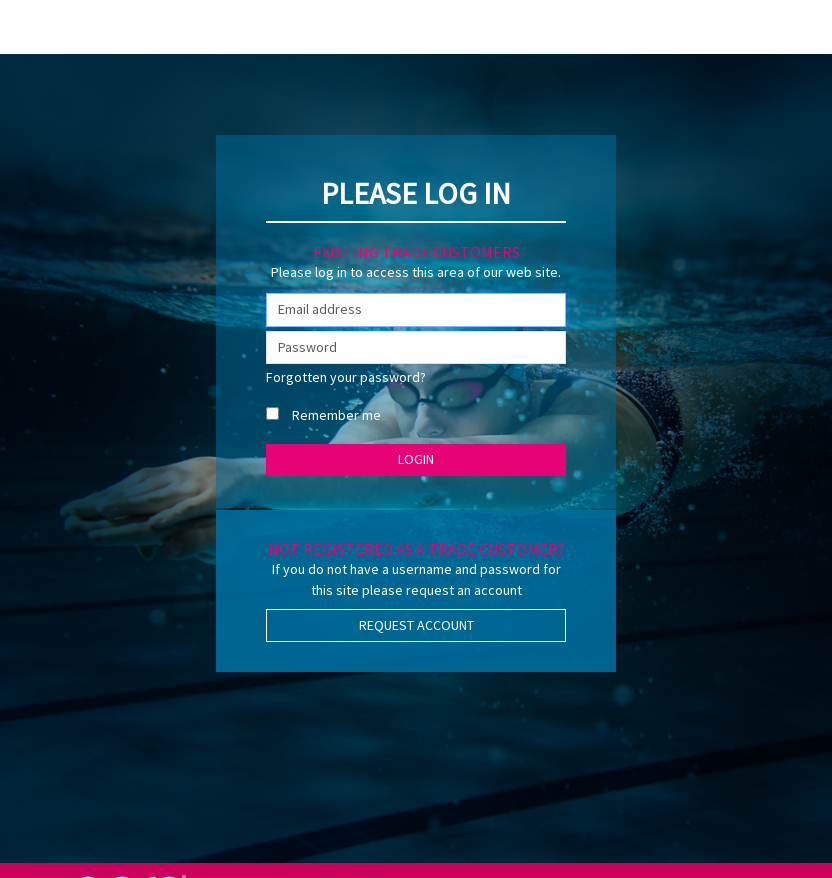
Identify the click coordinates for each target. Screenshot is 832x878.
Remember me (336, 415)
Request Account (416, 625)
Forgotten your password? (346, 377)
